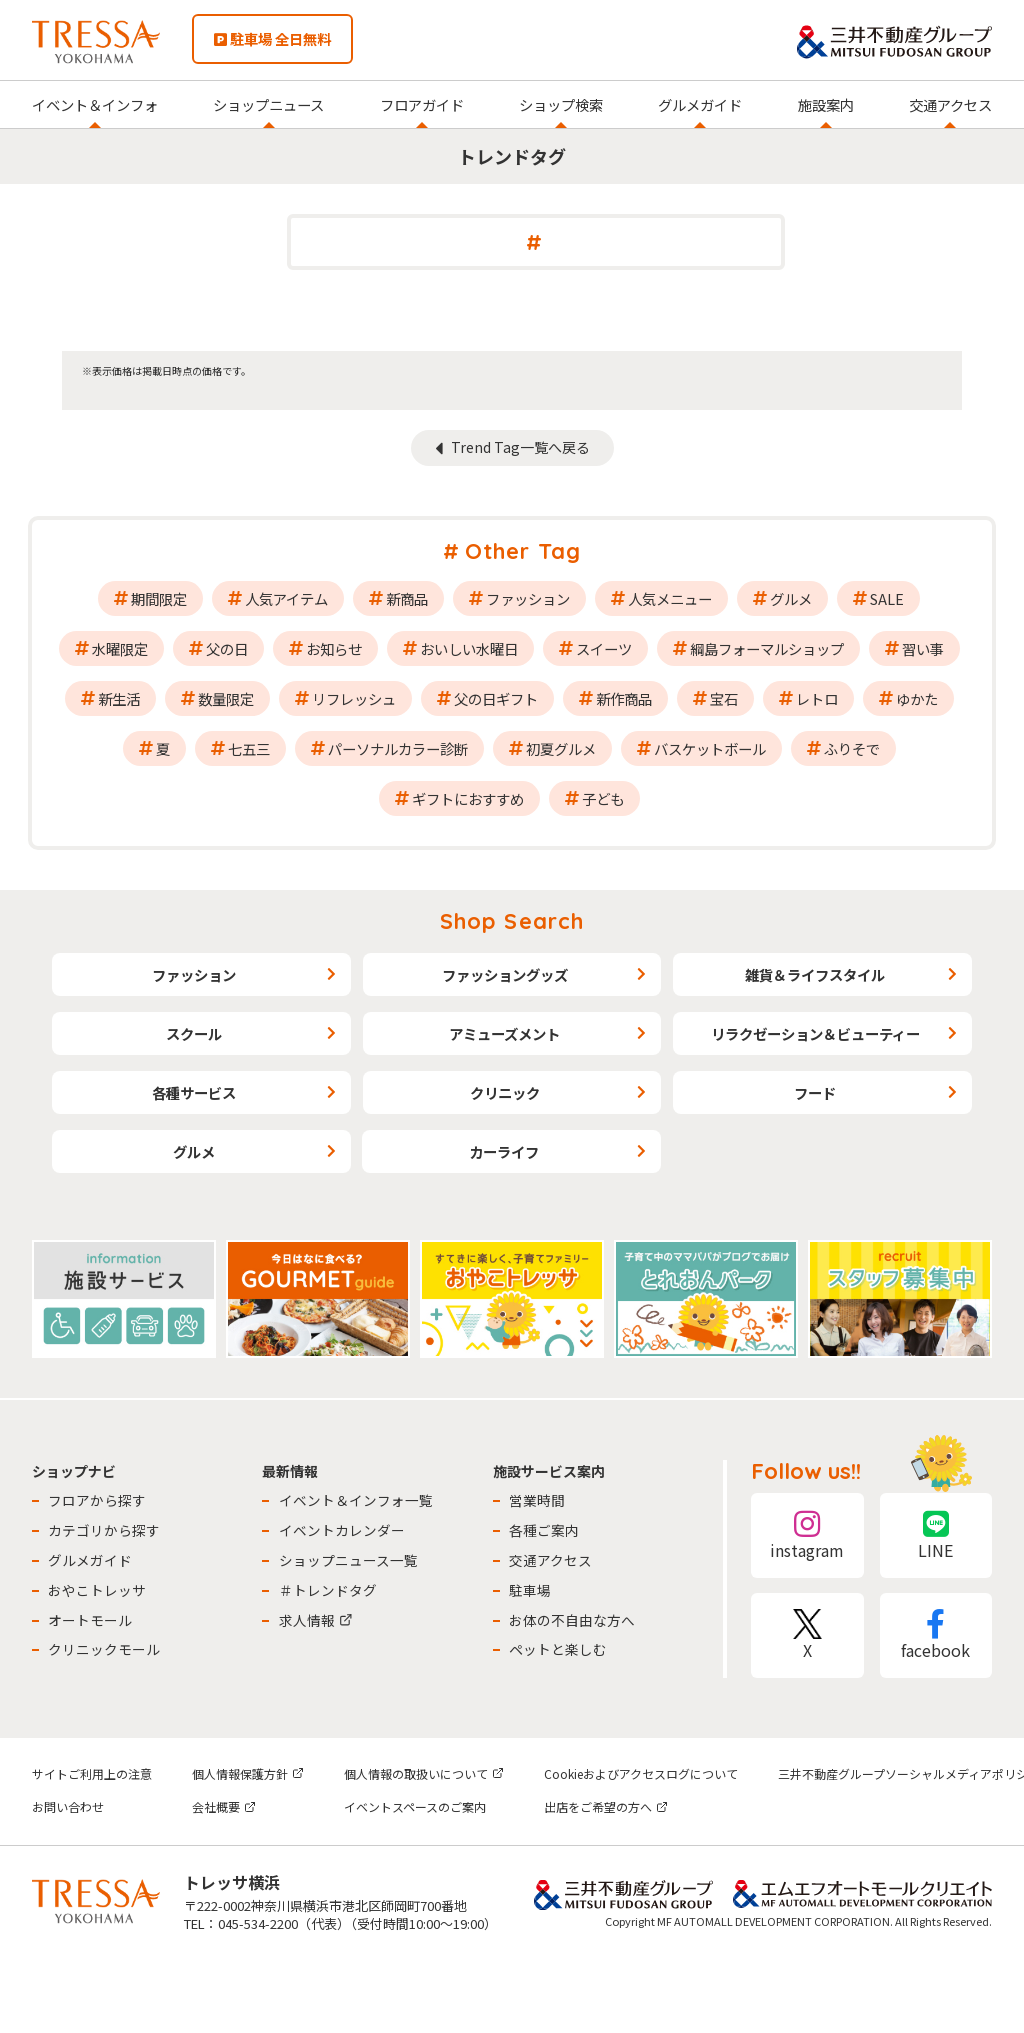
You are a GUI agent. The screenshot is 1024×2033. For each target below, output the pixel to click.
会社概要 (224, 1806)
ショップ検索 (561, 104)
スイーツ (604, 648)
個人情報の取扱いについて (424, 1773)
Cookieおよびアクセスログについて (641, 1773)
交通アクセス (950, 104)
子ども (603, 798)
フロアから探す (97, 1500)
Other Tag (523, 551)
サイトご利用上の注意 (92, 1773)
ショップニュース (268, 104)
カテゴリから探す (104, 1530)
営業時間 (537, 1500)
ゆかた (917, 698)
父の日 (227, 648)
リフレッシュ (354, 698)
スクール (194, 1033)
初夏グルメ (561, 748)
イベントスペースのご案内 (415, 1806)
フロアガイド (422, 104)
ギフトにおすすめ (468, 798)
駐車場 (530, 1590)
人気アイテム (286, 598)
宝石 (724, 698)
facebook (936, 1635)
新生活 (119, 698)
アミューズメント (504, 1033)
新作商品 (624, 698)
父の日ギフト (496, 698)
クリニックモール (104, 1649)
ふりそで (852, 748)
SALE (887, 598)
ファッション (528, 598)
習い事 (923, 648)
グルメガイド (700, 104)
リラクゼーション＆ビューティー (815, 1033)
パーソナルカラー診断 (398, 748)
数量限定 (226, 698)
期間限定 (159, 598)
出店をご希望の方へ (606, 1806)
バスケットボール (710, 748)
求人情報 (316, 1620)
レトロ (817, 698)
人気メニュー (670, 598)
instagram (807, 1535)
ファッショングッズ (505, 974)
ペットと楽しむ (558, 1649)
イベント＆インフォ (95, 104)
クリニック (505, 1092)
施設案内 (826, 104)
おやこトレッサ (97, 1590)
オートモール (90, 1620)
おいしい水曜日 (469, 648)
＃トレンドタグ (328, 1590)
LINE (936, 1535)
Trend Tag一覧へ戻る (520, 447)
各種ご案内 (544, 1530)
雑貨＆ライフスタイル (815, 974)
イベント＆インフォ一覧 (356, 1500)
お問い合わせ (68, 1806)
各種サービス (194, 1092)
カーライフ (504, 1151)
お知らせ (334, 648)
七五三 (249, 748)
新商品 (407, 598)
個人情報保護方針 (248, 1773)
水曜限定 (120, 648)
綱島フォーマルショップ (767, 648)
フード (815, 1092)
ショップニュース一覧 (348, 1560)
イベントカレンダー (342, 1530)
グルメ (791, 598)
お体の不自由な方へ (572, 1620)
